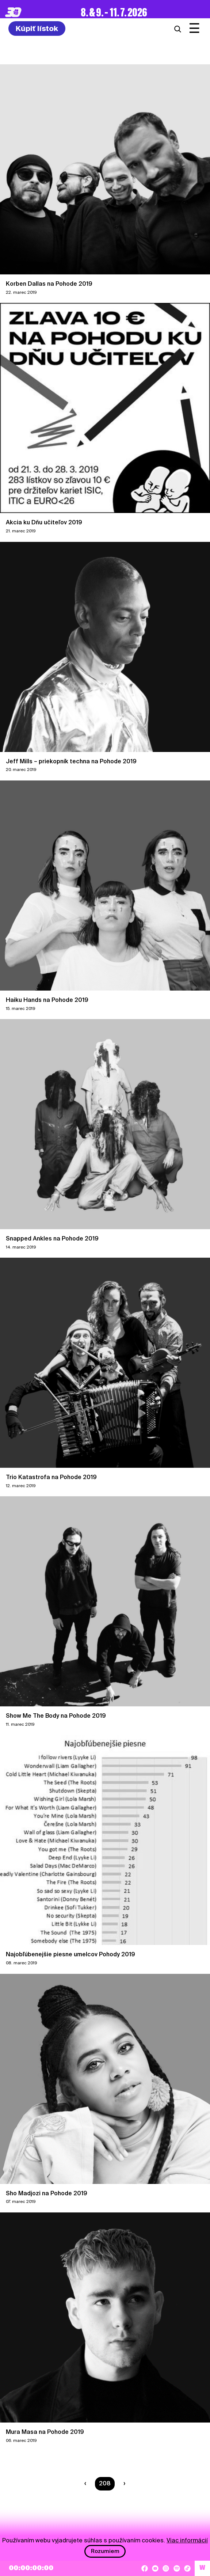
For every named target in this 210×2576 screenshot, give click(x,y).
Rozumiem (105, 2551)
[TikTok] (187, 2568)
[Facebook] (144, 2568)
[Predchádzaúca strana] (86, 2483)
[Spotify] (176, 2568)
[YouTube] (155, 2568)
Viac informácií (187, 2540)
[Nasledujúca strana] (123, 2483)
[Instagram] (166, 2568)
